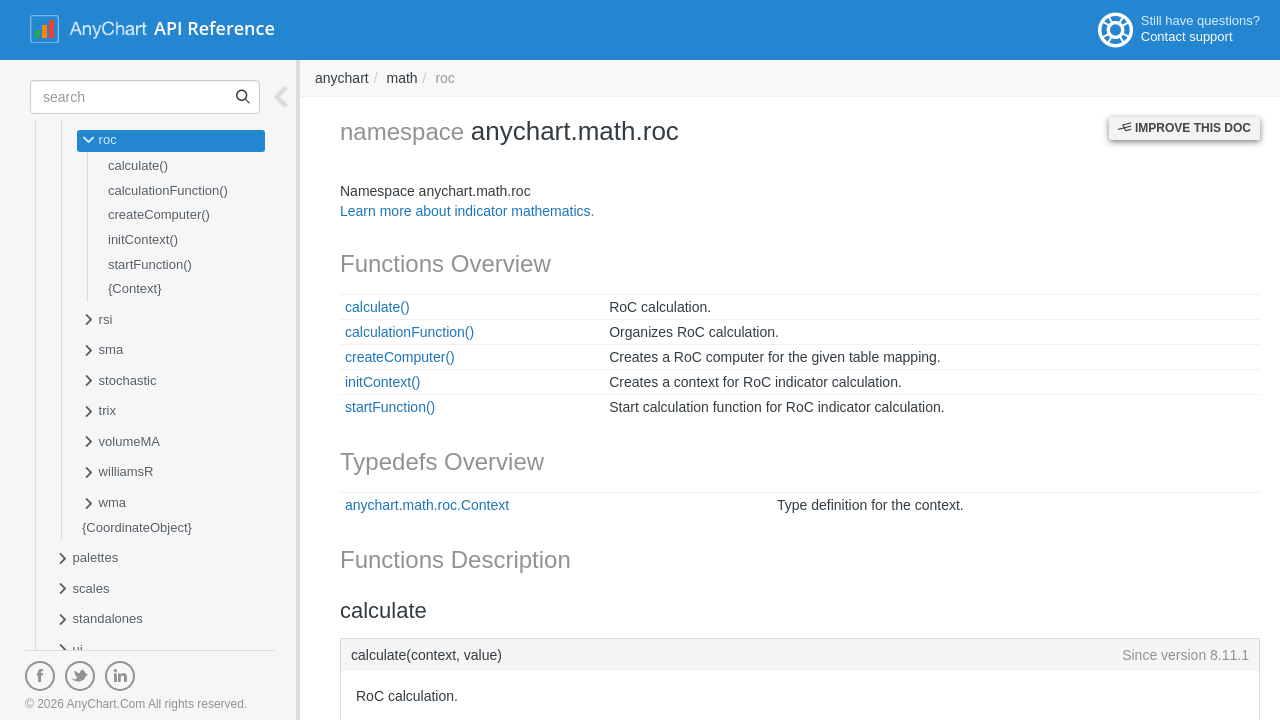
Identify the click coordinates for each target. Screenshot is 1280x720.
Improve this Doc (1184, 128)
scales (82, 590)
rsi (97, 321)
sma (102, 351)
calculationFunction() (168, 190)
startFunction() (150, 264)
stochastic (119, 382)
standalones (99, 620)
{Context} (135, 288)
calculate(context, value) (800, 655)
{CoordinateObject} (137, 527)
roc (99, 141)
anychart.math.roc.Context (427, 505)
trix (99, 412)
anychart (342, 78)
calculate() (138, 165)
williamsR (118, 473)
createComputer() (159, 214)
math (401, 78)
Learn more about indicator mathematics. (467, 211)
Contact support (1187, 36)
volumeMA (121, 443)
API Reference (214, 28)
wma (104, 504)
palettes (87, 559)
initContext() (143, 239)
